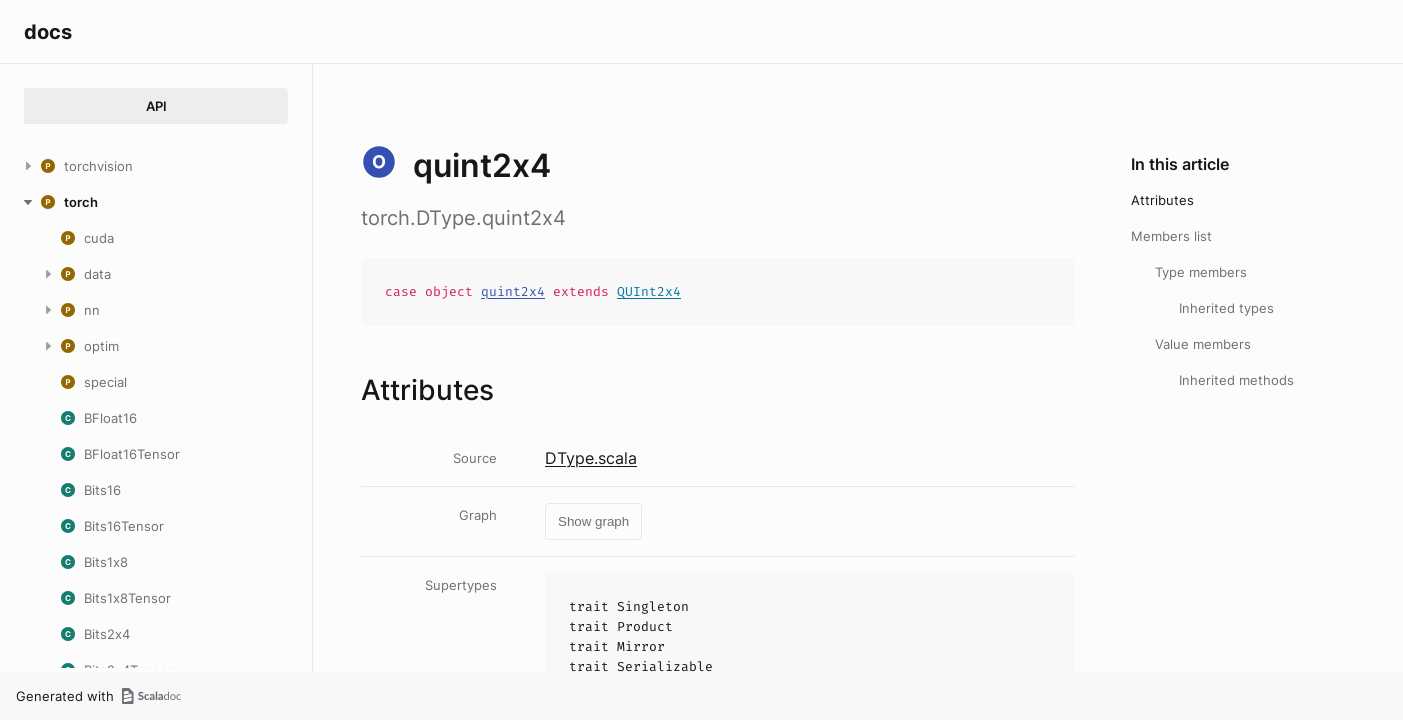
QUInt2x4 (649, 291)
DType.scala (591, 458)
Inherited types (1226, 308)
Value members (1203, 344)
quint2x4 (513, 291)
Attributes (1162, 200)
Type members (1201, 272)
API (156, 106)
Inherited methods (1236, 380)
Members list (1171, 236)
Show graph (593, 521)
